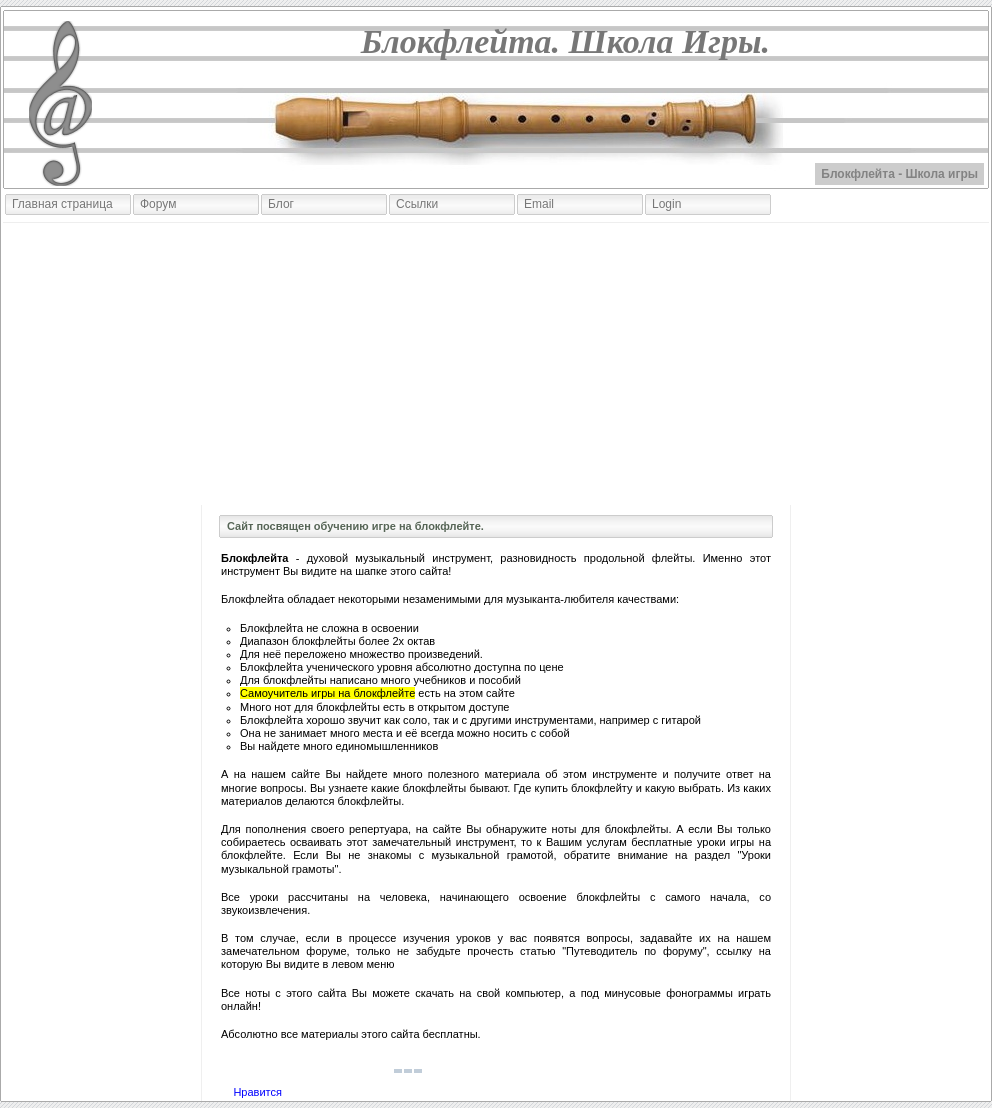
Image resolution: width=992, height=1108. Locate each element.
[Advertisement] (496, 364)
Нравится (257, 1092)
